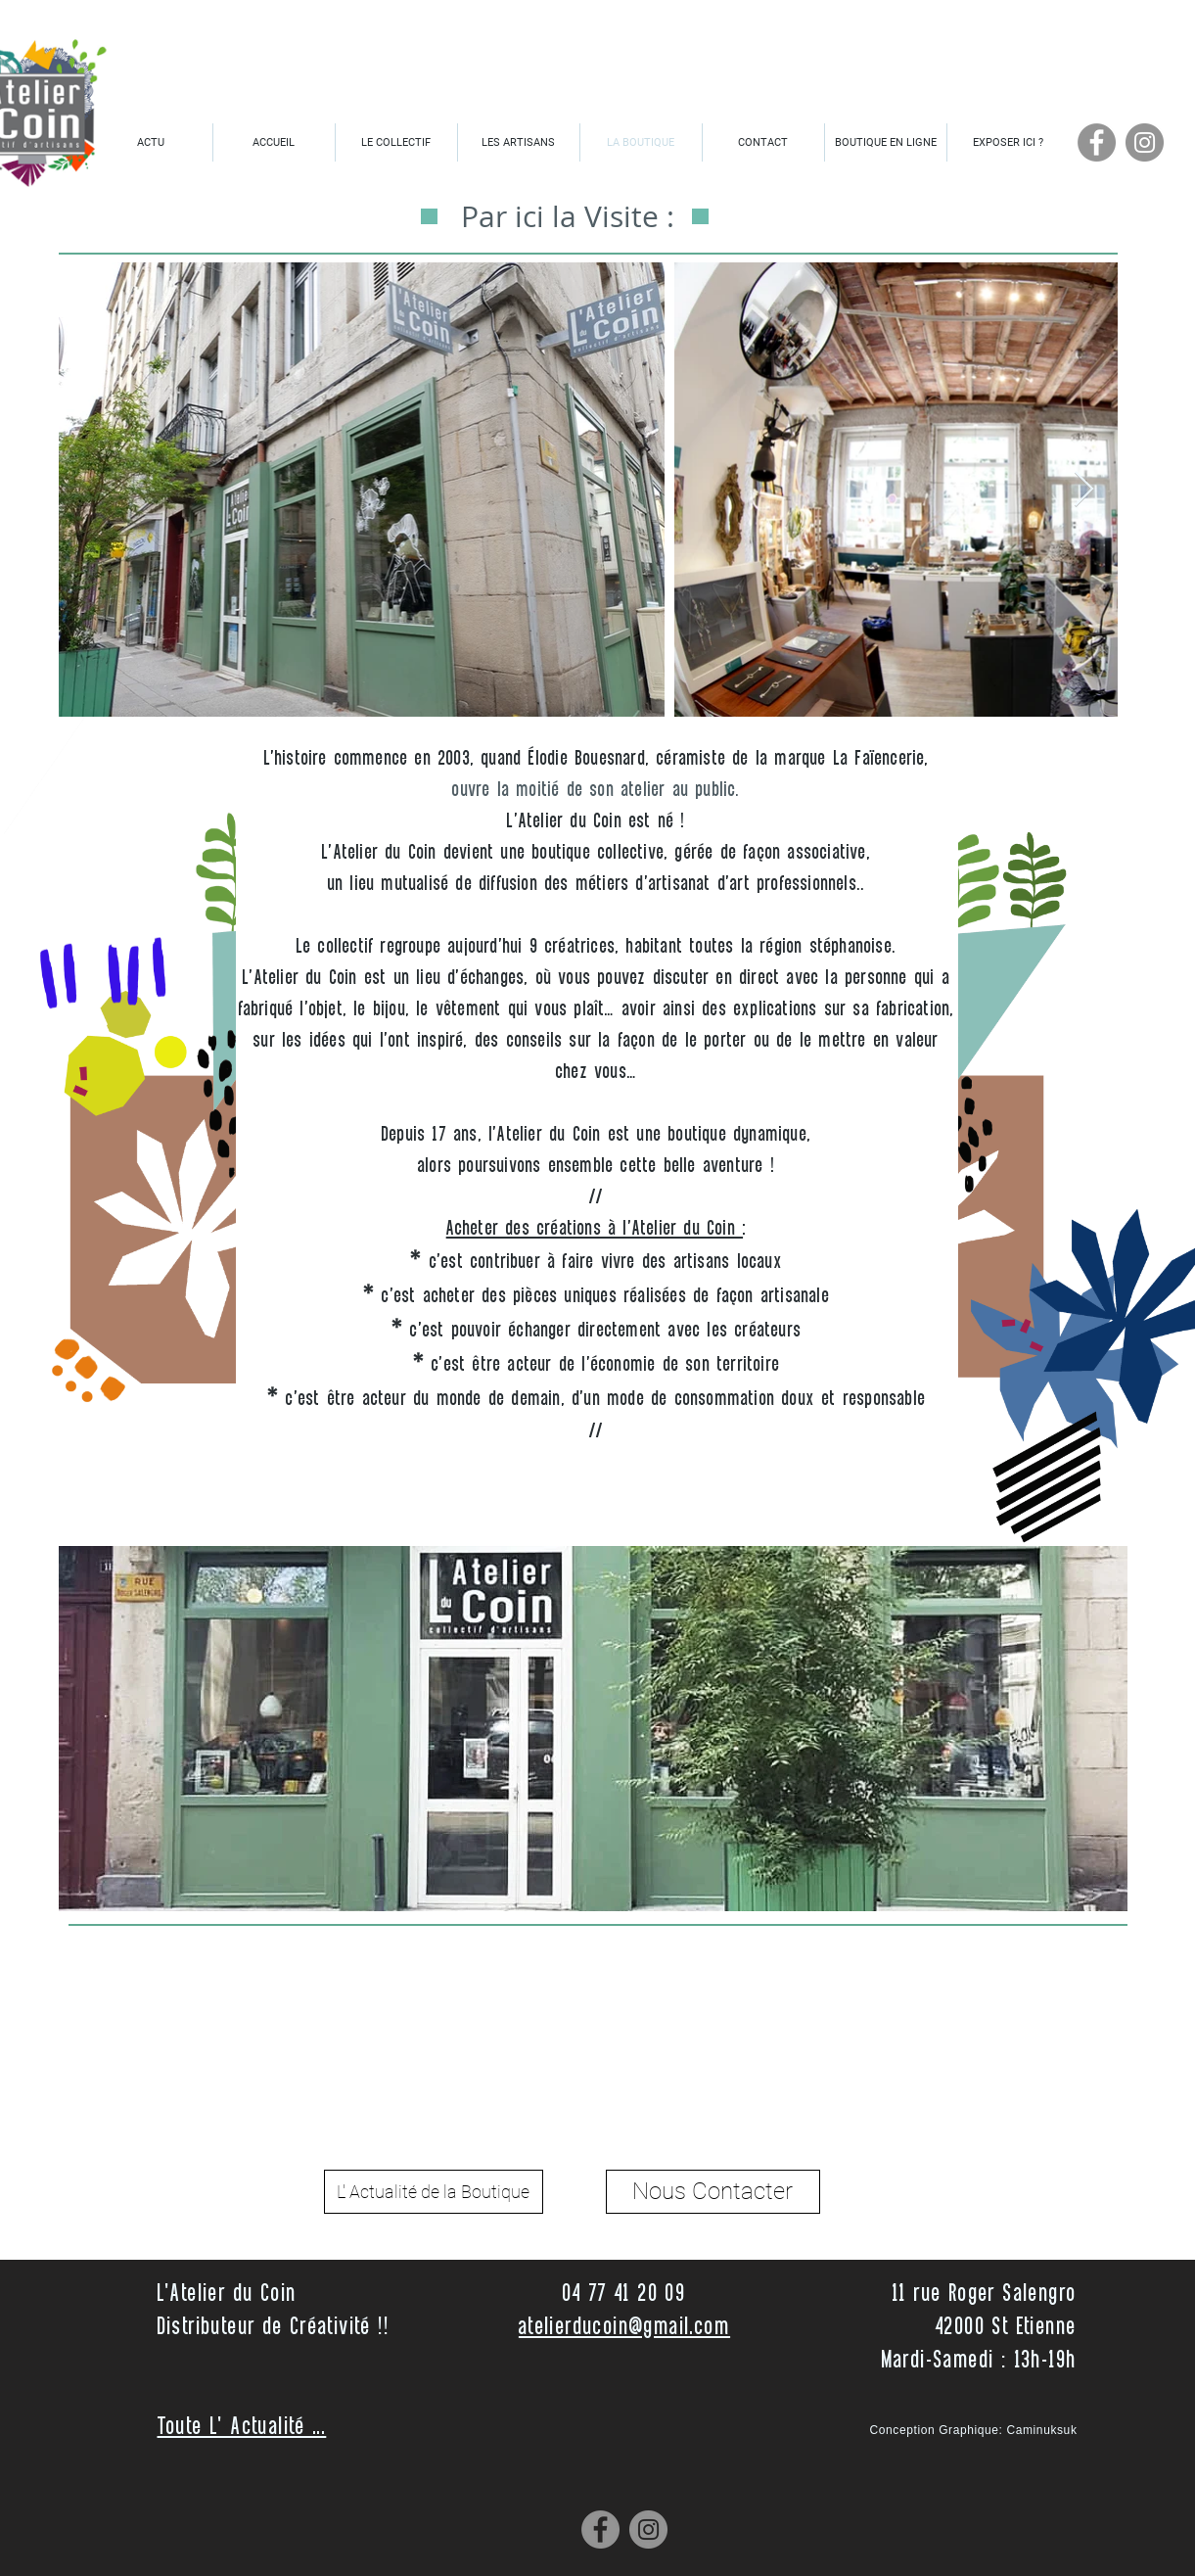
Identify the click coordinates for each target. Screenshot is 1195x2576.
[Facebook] (1097, 142)
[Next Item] (1084, 490)
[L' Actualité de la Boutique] (433, 2192)
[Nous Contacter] (713, 2192)
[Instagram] (1145, 142)
